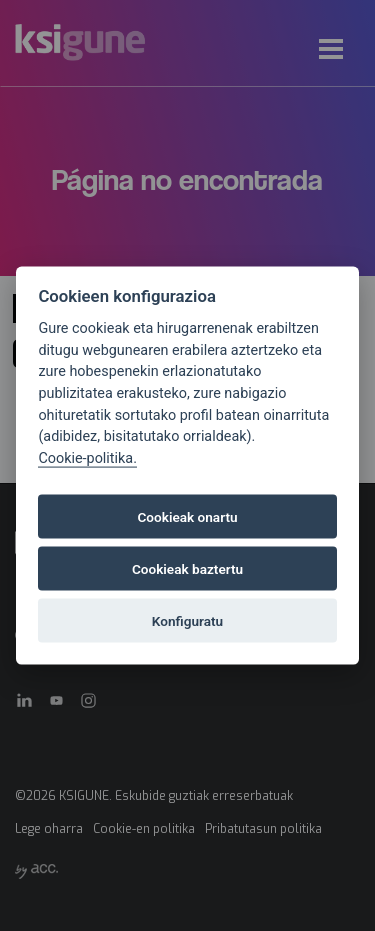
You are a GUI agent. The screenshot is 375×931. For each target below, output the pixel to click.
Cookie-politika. (87, 457)
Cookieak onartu (187, 517)
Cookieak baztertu (187, 569)
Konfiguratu (187, 621)
